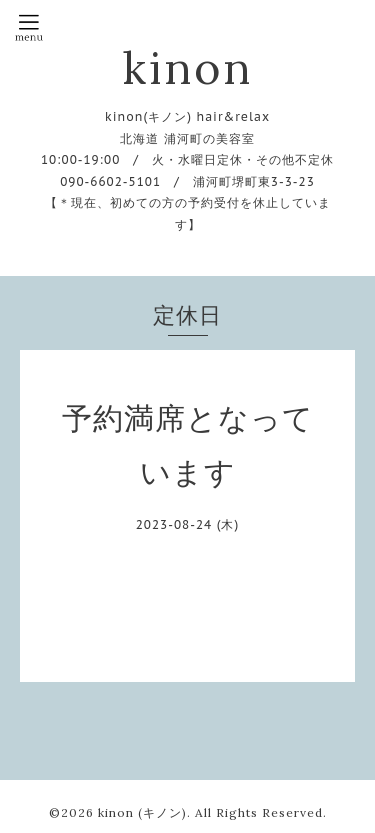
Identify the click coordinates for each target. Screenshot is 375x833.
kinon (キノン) (142, 812)
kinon (187, 67)
